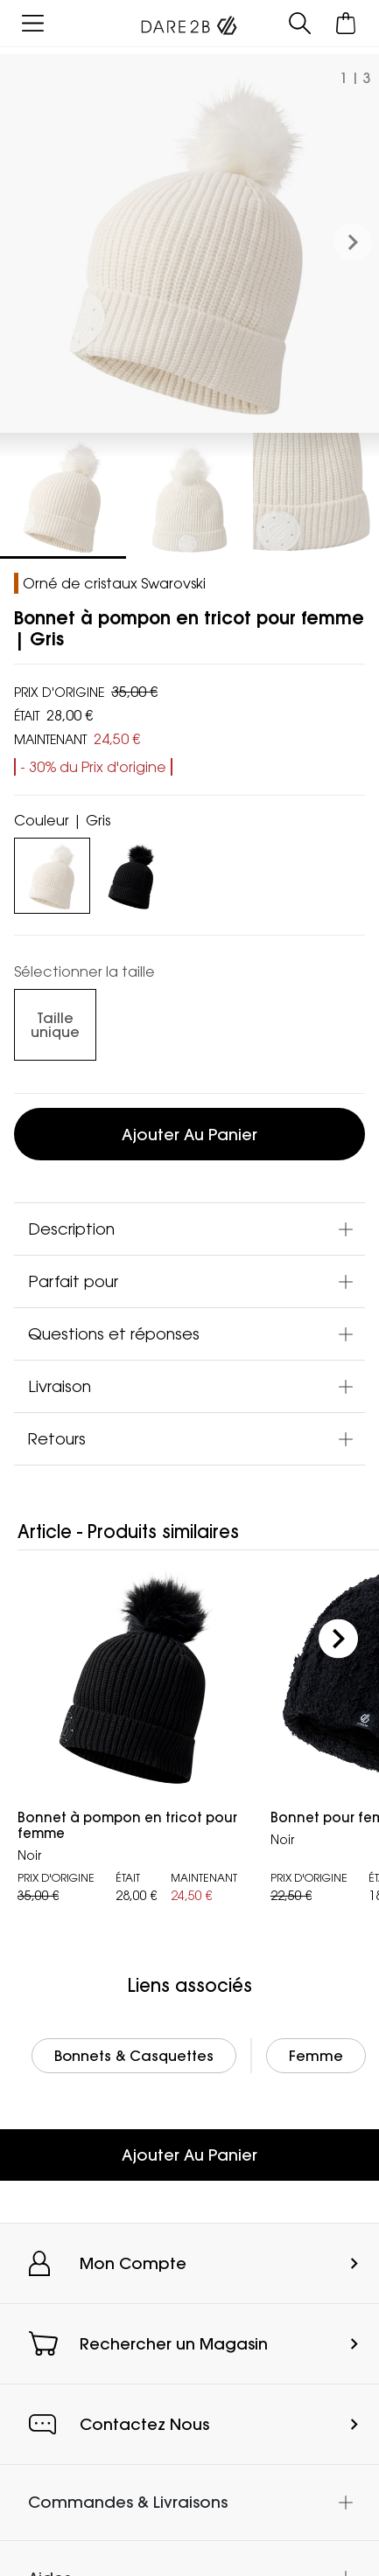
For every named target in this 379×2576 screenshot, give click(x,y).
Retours (57, 1438)
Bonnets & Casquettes (134, 2055)
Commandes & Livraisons (128, 2502)
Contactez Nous (144, 2424)
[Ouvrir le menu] (33, 23)
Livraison (59, 1386)
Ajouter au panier (189, 1134)
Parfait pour (73, 1281)
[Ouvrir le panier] (346, 23)
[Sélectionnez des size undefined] (55, 1025)
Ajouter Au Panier (189, 2155)
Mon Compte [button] (133, 2263)
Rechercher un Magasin (174, 2344)
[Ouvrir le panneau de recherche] (299, 23)
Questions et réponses (114, 1333)
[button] (352, 243)
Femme (316, 2055)
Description (71, 1228)
